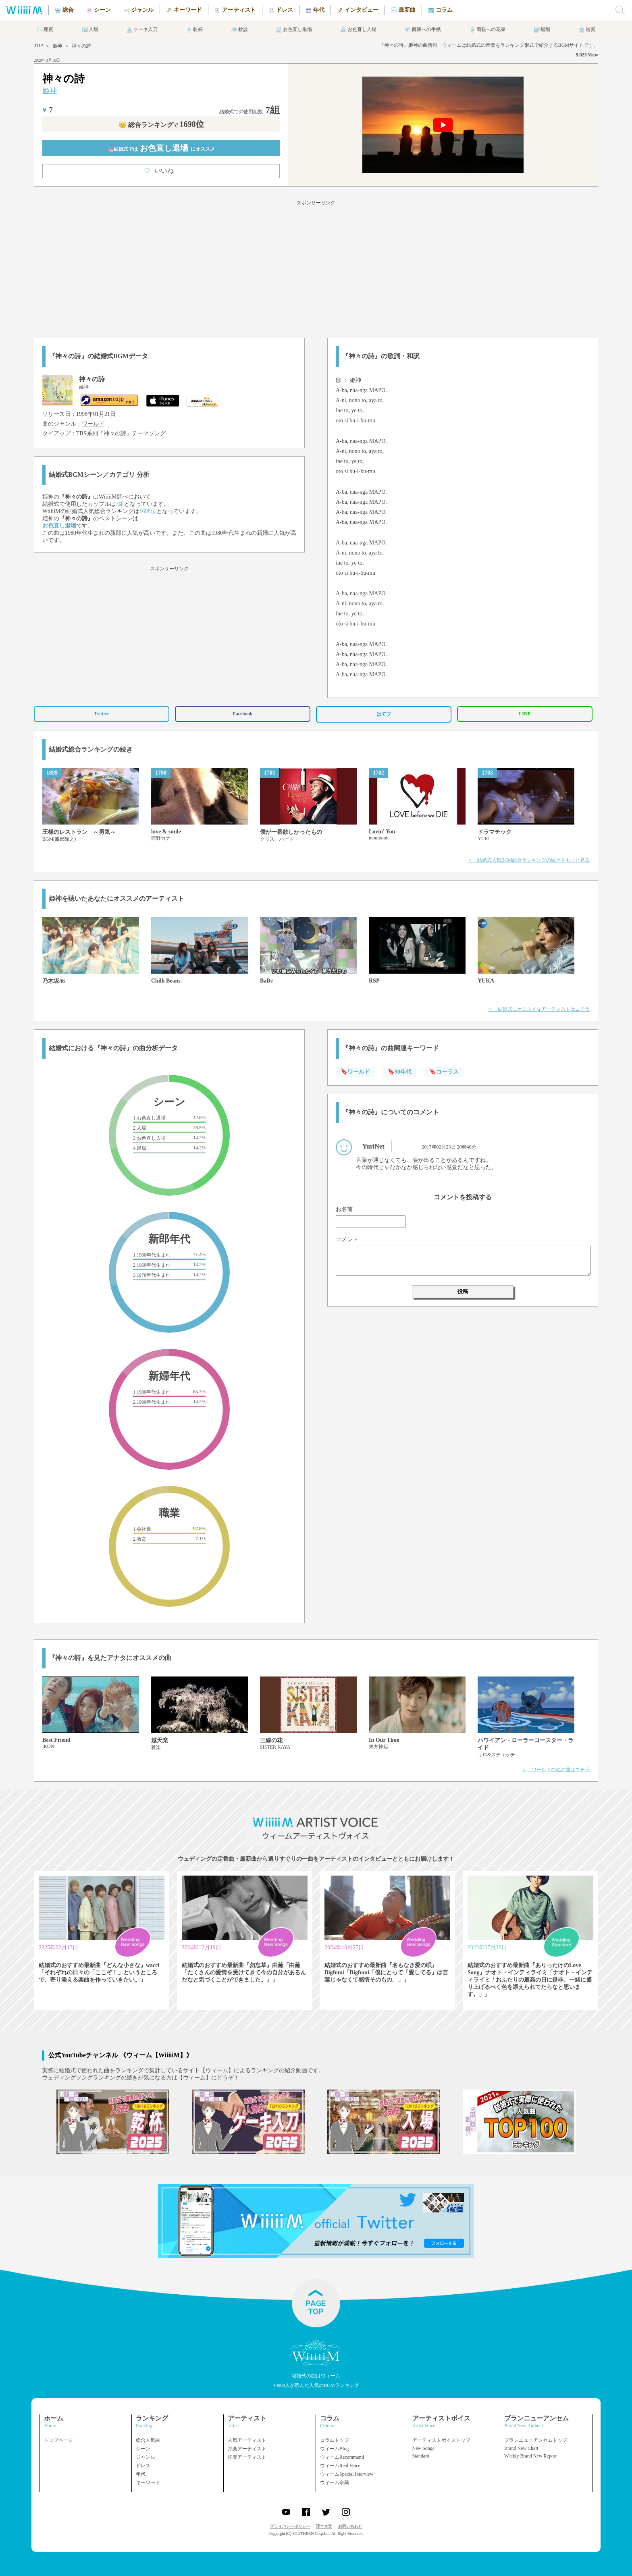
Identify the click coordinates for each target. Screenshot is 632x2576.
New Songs (423, 2448)
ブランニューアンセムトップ (535, 2440)
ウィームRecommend (342, 2457)
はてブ (383, 714)
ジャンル (145, 2457)
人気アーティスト (247, 2440)
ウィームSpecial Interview (346, 2474)
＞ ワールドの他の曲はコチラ (556, 1769)
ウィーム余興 (334, 2482)
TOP (38, 45)
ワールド (93, 424)
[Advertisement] (316, 267)
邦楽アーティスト (247, 2448)
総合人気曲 (148, 2440)
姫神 (57, 46)
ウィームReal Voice (340, 2465)
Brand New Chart (521, 2448)
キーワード (148, 2482)
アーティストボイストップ (441, 2440)
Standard (421, 2456)
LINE (524, 714)
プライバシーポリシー (290, 2526)
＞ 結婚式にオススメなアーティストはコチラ (539, 1009)
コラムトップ (334, 2440)
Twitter (101, 714)
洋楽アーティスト (247, 2457)
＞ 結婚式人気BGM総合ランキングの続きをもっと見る (529, 860)
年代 (141, 2474)
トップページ (58, 2440)
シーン (143, 2448)
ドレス (143, 2465)
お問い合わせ (350, 2526)
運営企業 (324, 2526)
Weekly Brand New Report (530, 2456)
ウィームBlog (334, 2448)
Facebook (242, 714)
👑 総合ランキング (161, 124)
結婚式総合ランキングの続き (91, 749)
